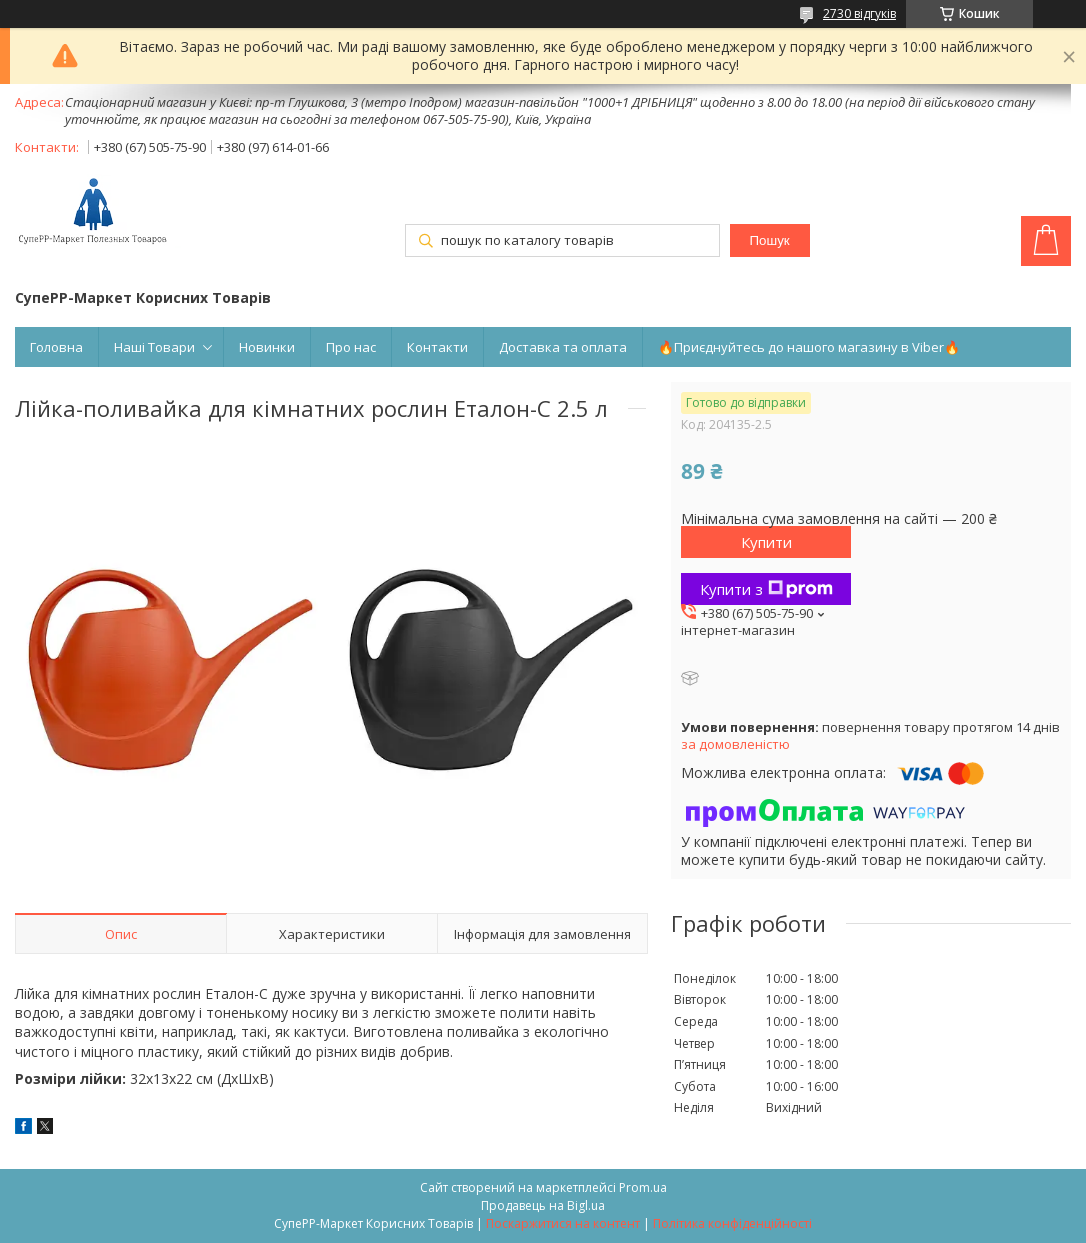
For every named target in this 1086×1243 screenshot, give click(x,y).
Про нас (351, 347)
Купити (766, 542)
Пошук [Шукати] (770, 240)
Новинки (267, 347)
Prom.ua (643, 1187)
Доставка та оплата (563, 347)
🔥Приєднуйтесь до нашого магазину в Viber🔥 (809, 347)
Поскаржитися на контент (563, 1223)
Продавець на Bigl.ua (543, 1205)
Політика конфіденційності (732, 1223)
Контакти (437, 347)
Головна (56, 347)
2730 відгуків (859, 13)
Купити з (766, 589)
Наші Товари (154, 347)
